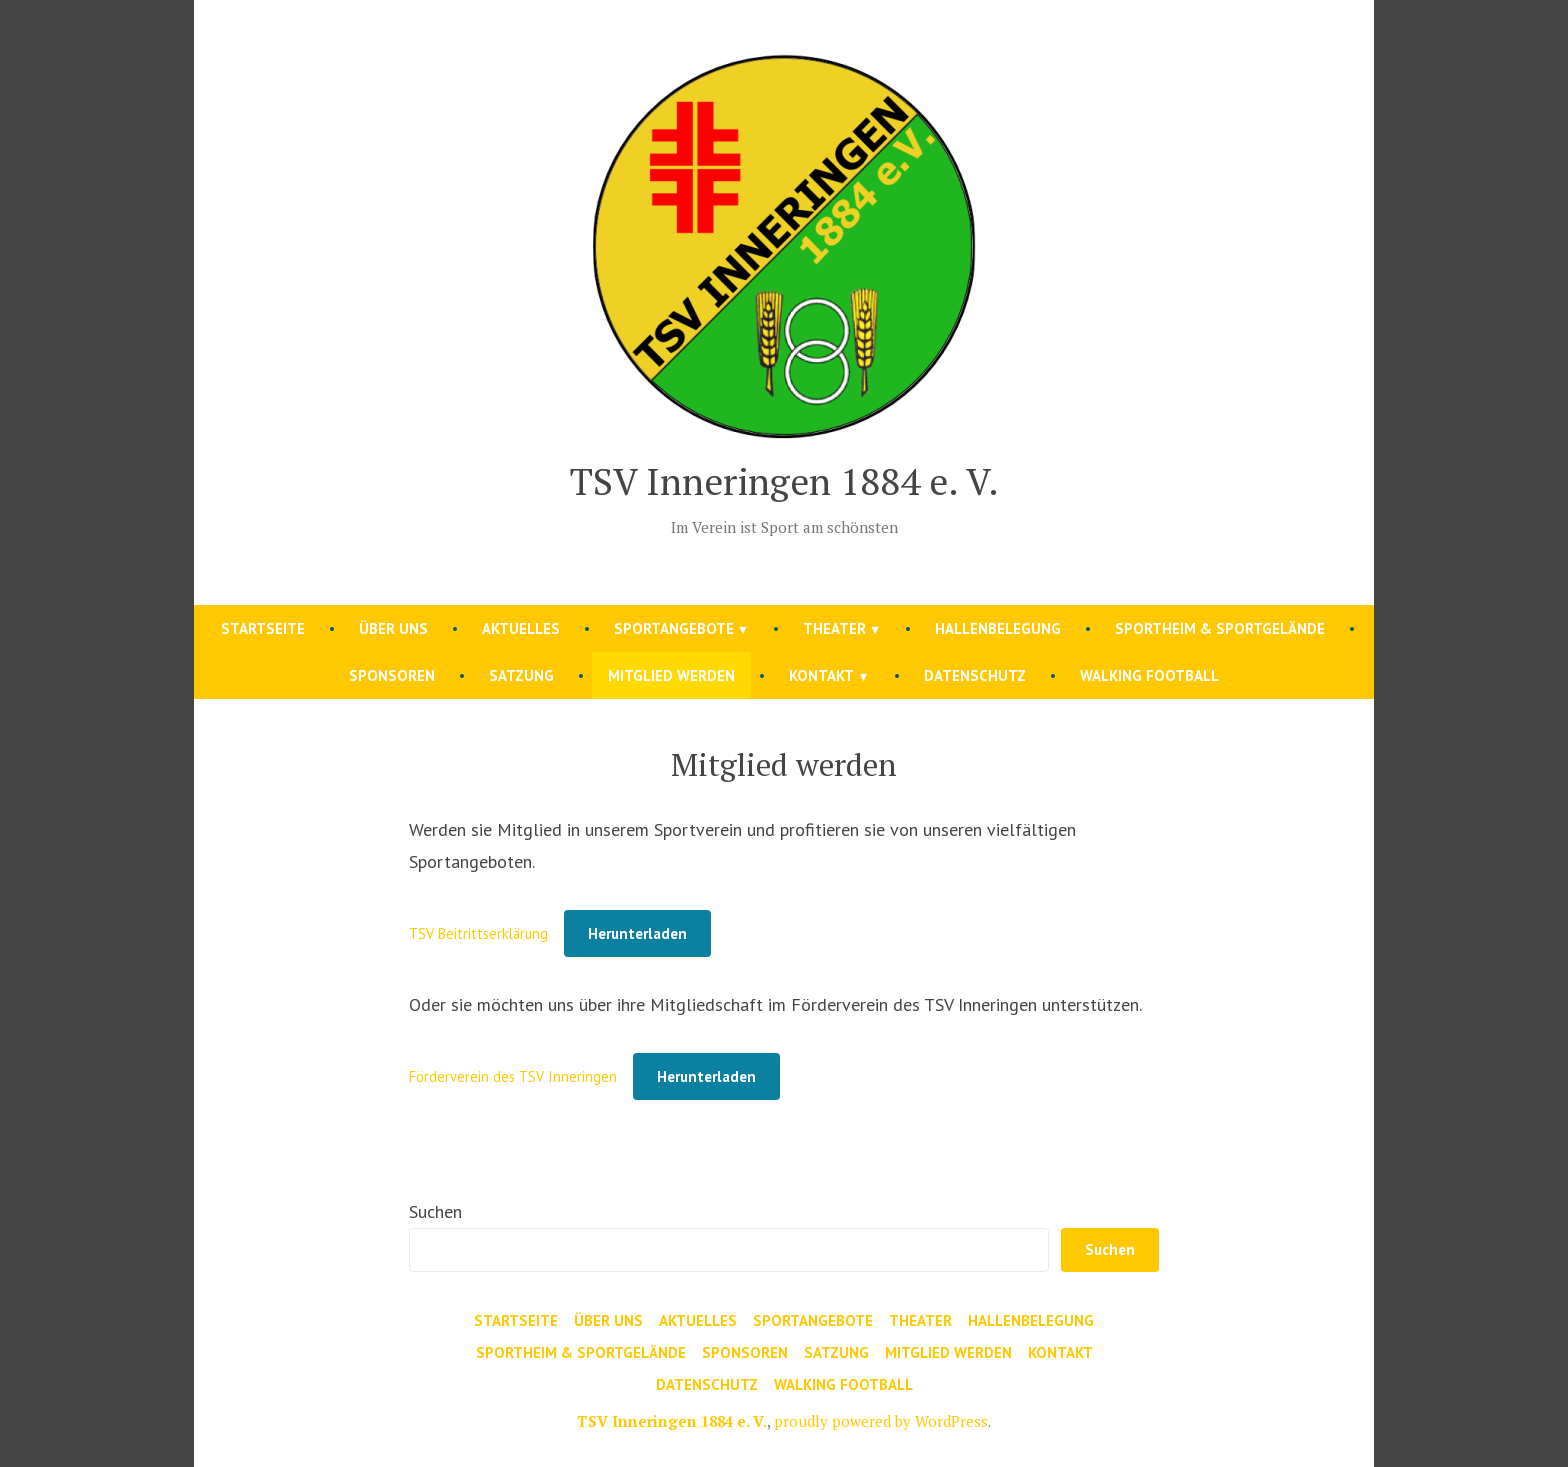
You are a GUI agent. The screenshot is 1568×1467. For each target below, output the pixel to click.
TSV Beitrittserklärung (478, 933)
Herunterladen (637, 933)
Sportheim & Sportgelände (1220, 628)
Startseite (263, 628)
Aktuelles (521, 628)
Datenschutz (975, 675)
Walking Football (1149, 675)
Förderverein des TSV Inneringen (513, 1076)
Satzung (521, 675)
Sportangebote (674, 628)
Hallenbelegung (998, 628)
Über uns (393, 628)
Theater (834, 628)
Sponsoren (392, 675)
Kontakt (821, 675)
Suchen (435, 1211)
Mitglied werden (671, 675)
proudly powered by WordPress (881, 1421)
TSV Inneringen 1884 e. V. (784, 481)
